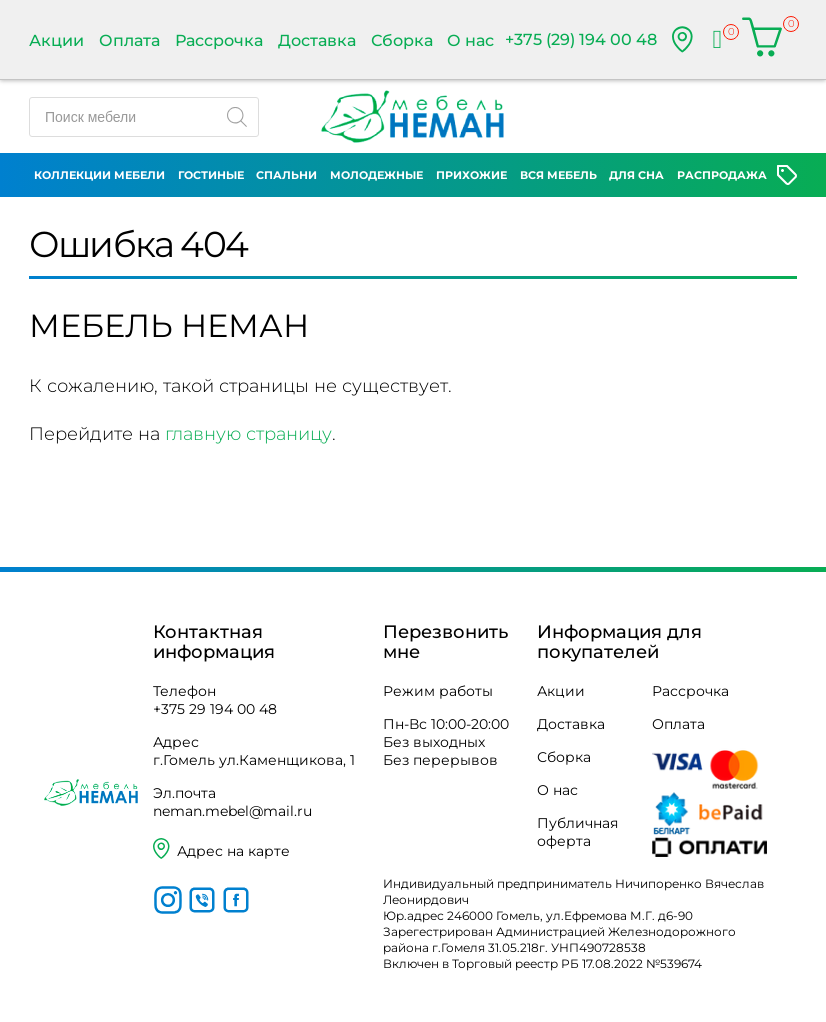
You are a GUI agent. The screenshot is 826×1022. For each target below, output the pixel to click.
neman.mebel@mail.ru (232, 811)
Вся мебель (558, 175)
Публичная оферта (577, 832)
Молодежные (376, 175)
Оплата (129, 40)
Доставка (317, 40)
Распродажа (722, 175)
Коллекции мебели (99, 175)
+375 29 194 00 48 (215, 709)
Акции (56, 40)
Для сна (636, 175)
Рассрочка (219, 40)
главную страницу (248, 434)
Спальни (286, 175)
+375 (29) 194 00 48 (581, 39)
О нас (470, 40)
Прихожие (471, 175)
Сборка (402, 40)
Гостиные (211, 175)
